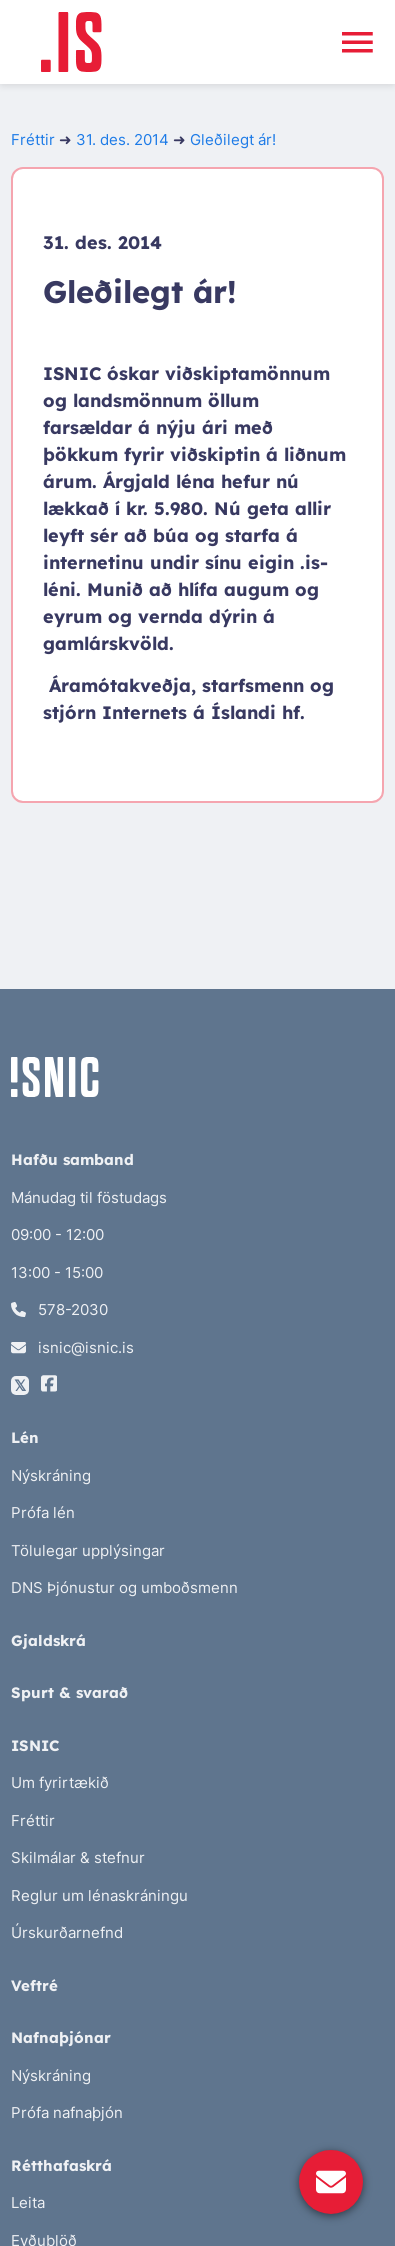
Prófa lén (43, 1512)
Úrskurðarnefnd (67, 1932)
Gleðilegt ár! (233, 139)
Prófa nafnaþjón (67, 2112)
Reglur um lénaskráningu (99, 1895)
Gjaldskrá (48, 1640)
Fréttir (33, 139)
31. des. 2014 (122, 139)
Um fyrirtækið (60, 1782)
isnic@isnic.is (72, 1347)
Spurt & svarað (69, 1692)
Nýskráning (51, 1475)
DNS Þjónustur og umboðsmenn (124, 1587)
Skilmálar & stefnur (78, 1857)
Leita (28, 2202)
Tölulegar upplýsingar (88, 1550)
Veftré (34, 1985)
